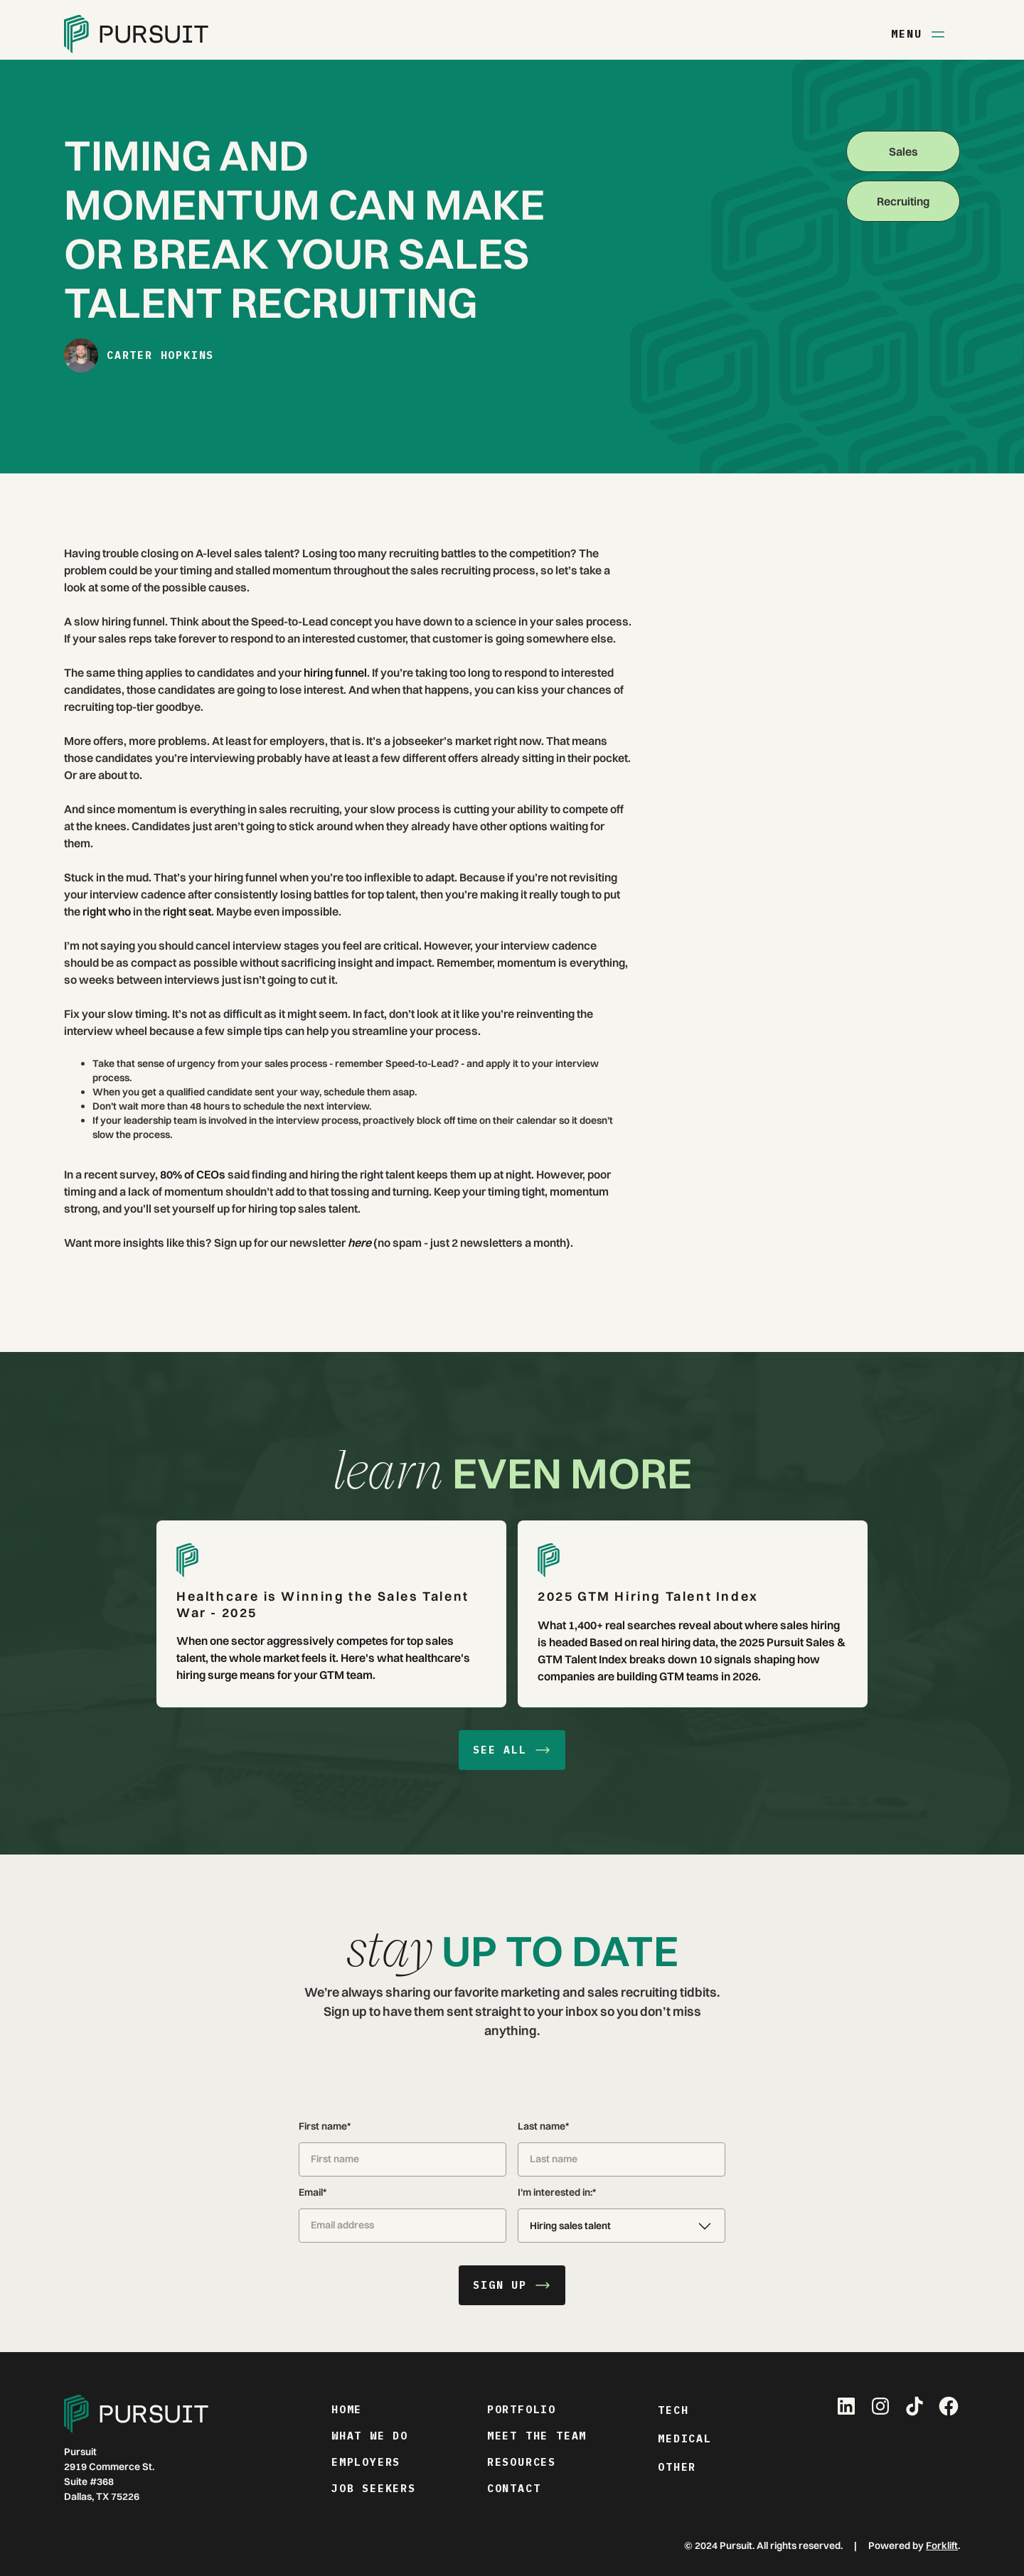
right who (105, 911)
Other (677, 2467)
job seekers (373, 2488)
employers (365, 2462)
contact (514, 2488)
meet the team (537, 2436)
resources (521, 2462)
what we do (369, 2436)
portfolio (521, 2409)
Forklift (942, 2545)
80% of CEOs (191, 1174)
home (346, 2409)
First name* (325, 2126)
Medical (685, 2438)
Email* (312, 2192)
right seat (186, 911)
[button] (621, 2226)
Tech (673, 2410)
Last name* (543, 2126)
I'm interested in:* (557, 2192)
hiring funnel (334, 672)
